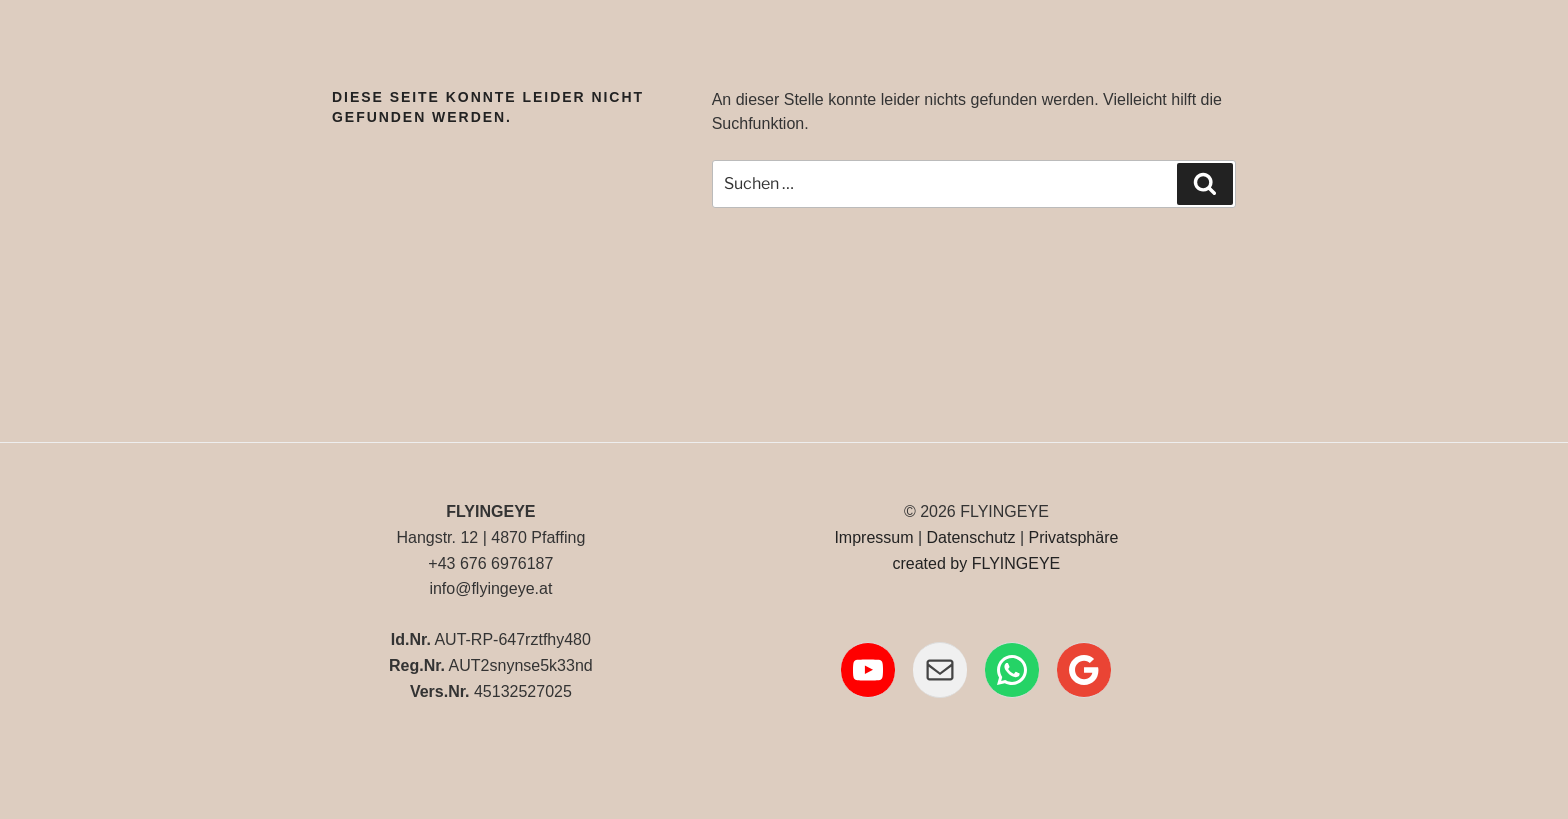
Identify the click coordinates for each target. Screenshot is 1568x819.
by (958, 563)
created (918, 563)
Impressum (873, 537)
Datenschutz (971, 537)
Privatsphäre (1074, 537)
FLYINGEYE (1016, 563)
